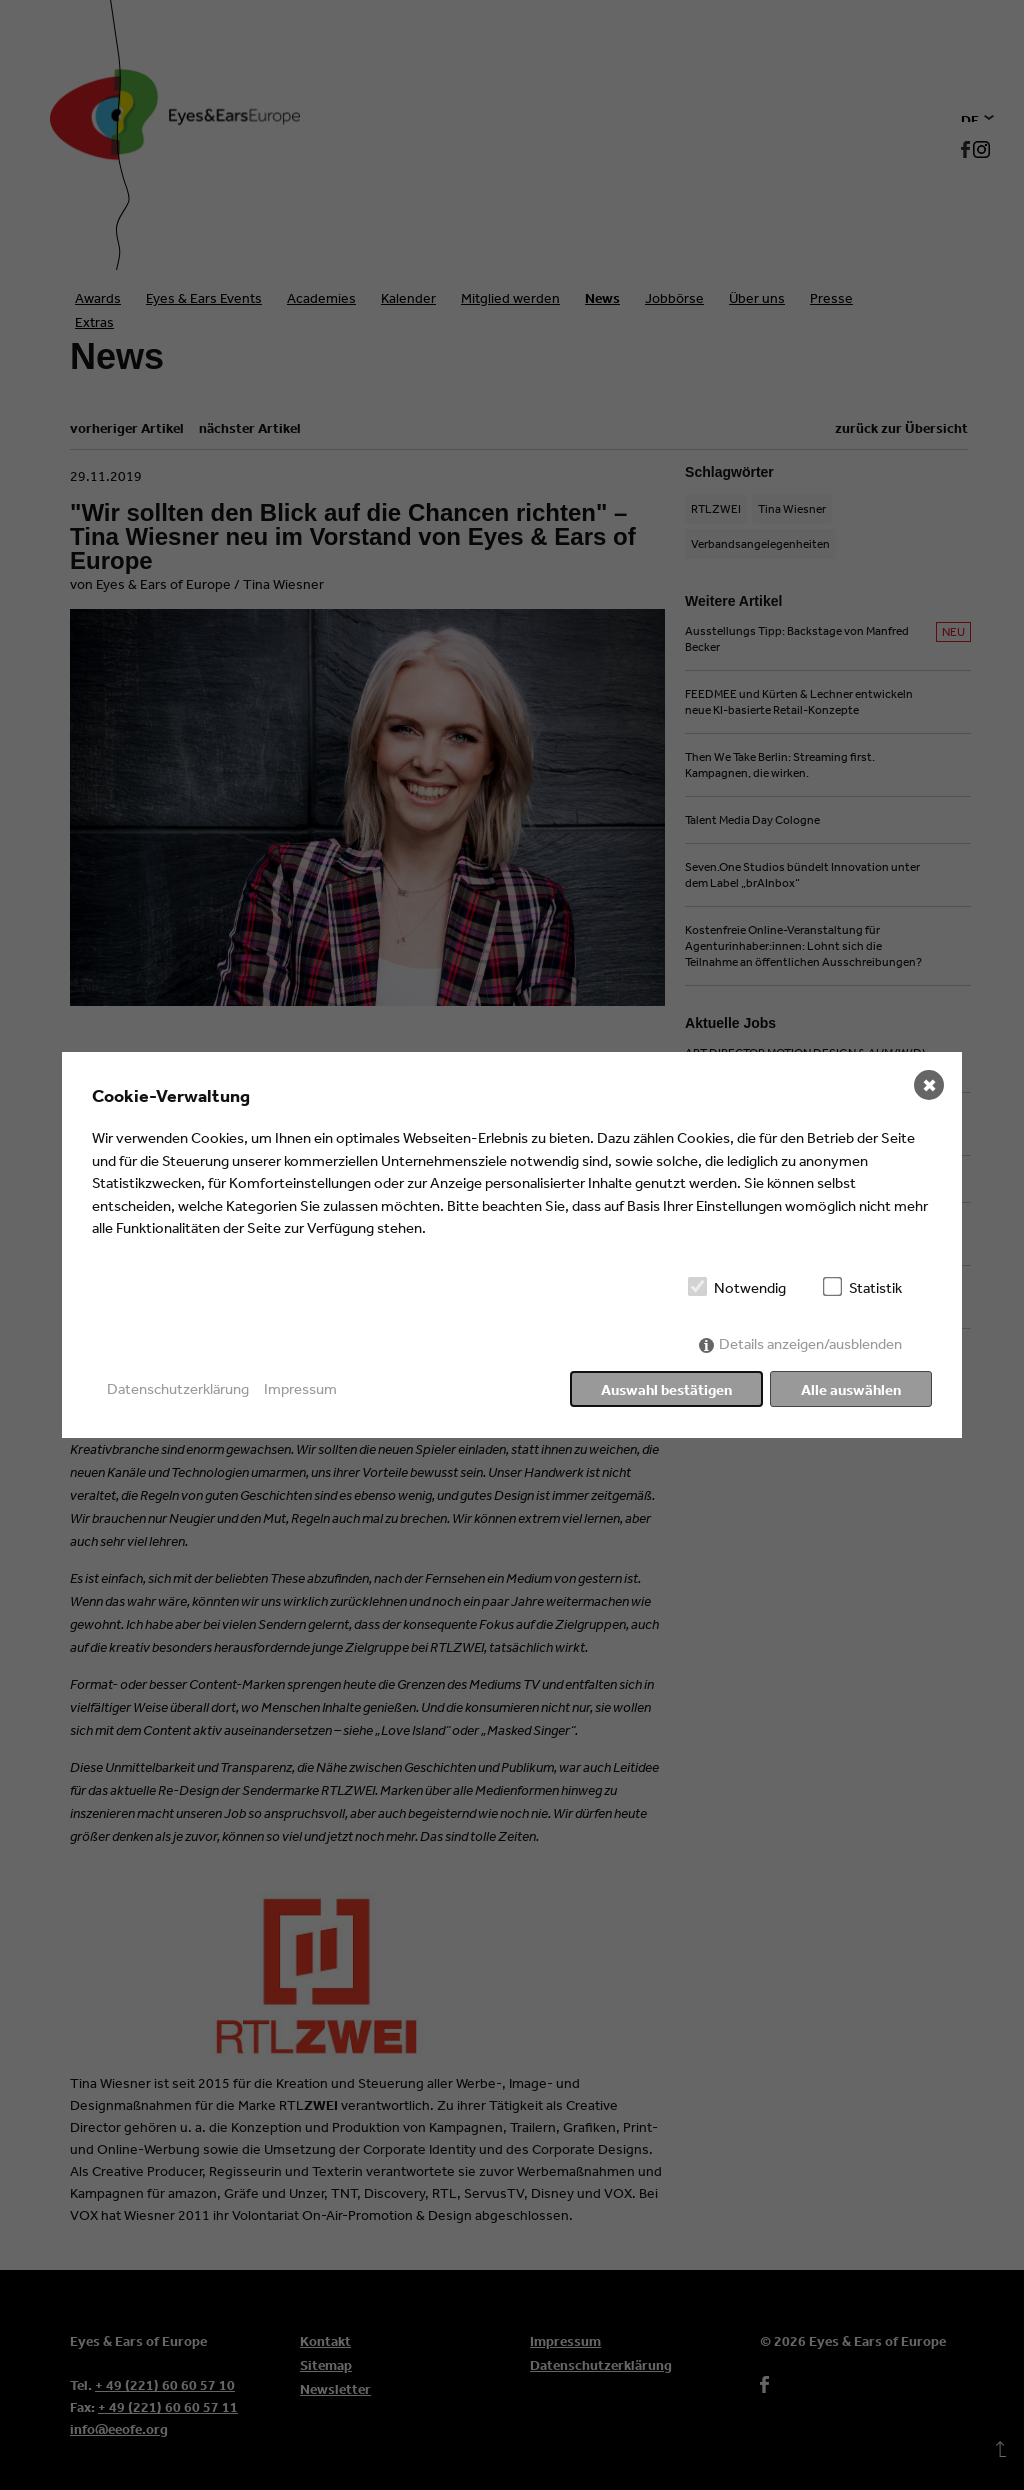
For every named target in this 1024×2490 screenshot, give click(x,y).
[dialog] (512, 1245)
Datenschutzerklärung (178, 1388)
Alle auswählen (851, 1389)
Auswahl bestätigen (666, 1389)
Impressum (300, 1388)
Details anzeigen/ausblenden (810, 1343)
